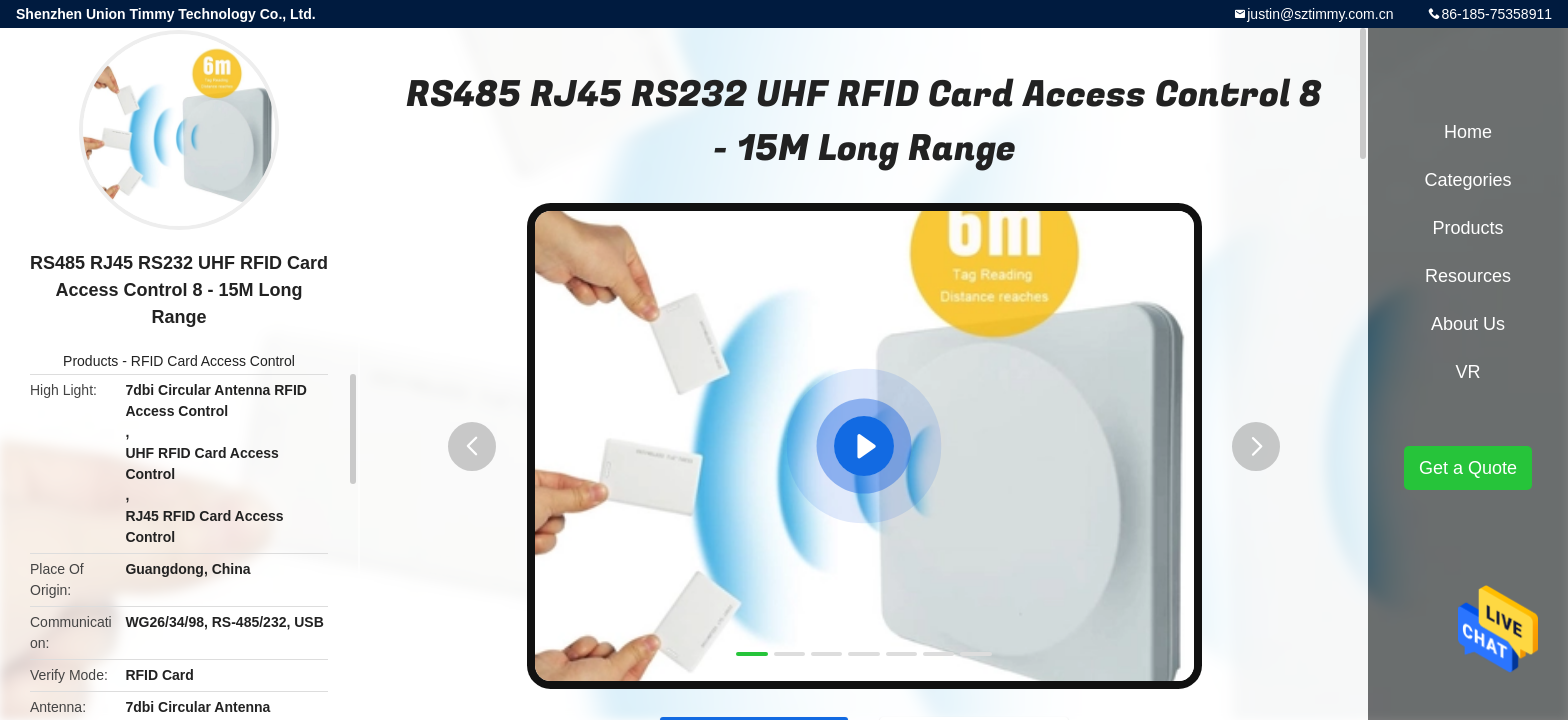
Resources (1468, 276)
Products (90, 361)
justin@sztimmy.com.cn (1320, 14)
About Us (1468, 324)
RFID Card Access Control (213, 361)
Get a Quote (1468, 468)
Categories (1467, 180)
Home (1468, 132)
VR (1467, 372)
